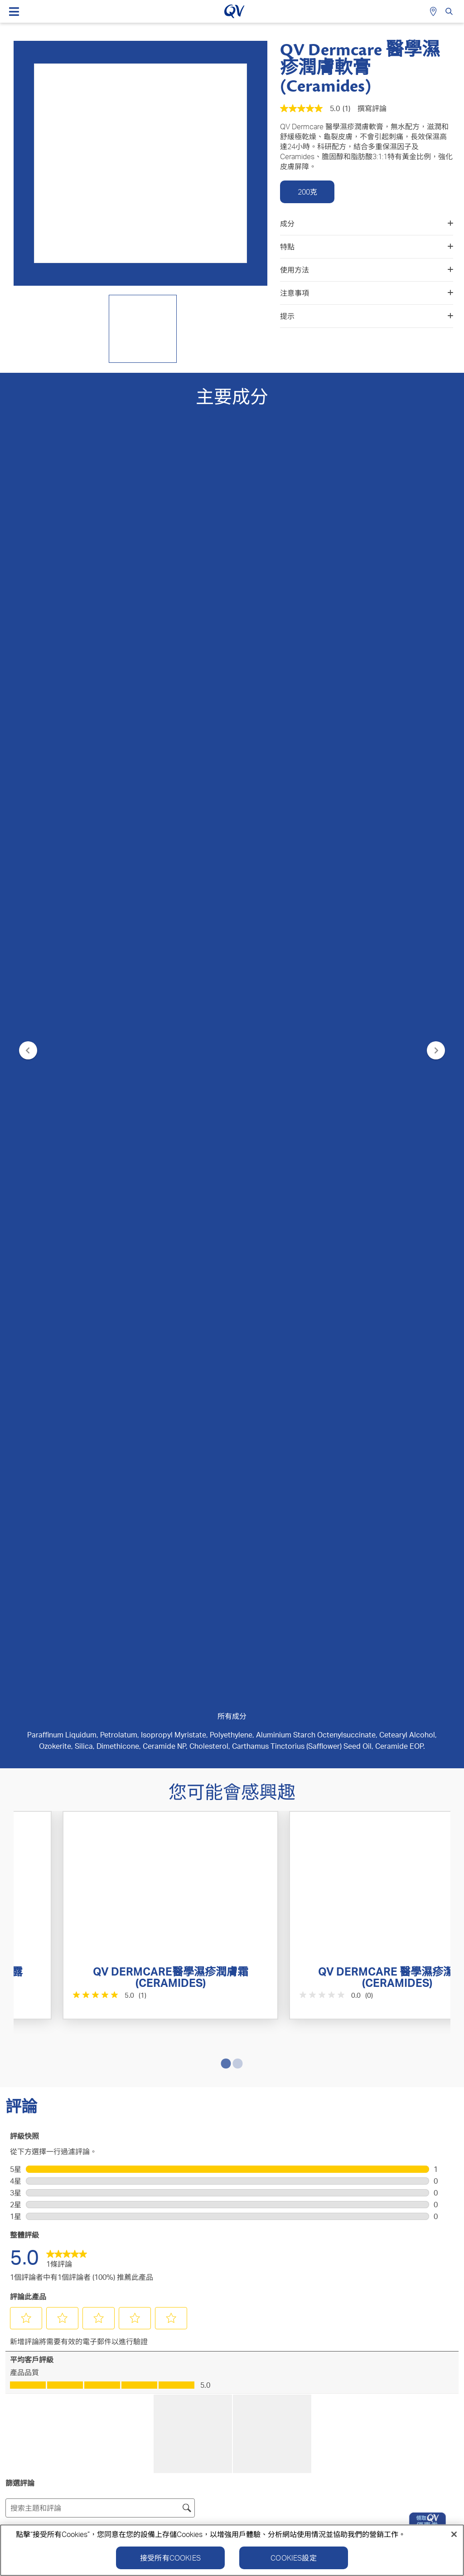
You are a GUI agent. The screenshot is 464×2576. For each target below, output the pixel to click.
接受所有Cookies (170, 2557)
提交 (232, 2044)
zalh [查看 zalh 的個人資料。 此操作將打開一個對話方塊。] (17, 1656)
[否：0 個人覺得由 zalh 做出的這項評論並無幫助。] (87, 1865)
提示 (366, 316)
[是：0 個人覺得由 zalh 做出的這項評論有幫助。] (63, 1865)
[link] (66, 1280)
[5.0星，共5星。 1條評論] (65, 1067)
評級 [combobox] (33, 1560)
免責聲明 (433, 2385)
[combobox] (412, 1592)
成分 (366, 223)
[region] (232, 2550)
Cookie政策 (368, 2385)
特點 (366, 246)
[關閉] (454, 2534)
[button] (26, 1342)
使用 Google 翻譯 (38, 1745)
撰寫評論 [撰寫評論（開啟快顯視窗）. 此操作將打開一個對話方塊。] (372, 108)
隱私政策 (303, 2385)
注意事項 (366, 293)
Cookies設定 (293, 2557)
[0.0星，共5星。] (283, 1067)
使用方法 (366, 269)
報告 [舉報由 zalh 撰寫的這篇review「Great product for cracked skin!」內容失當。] (124, 1865)
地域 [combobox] (90, 1560)
